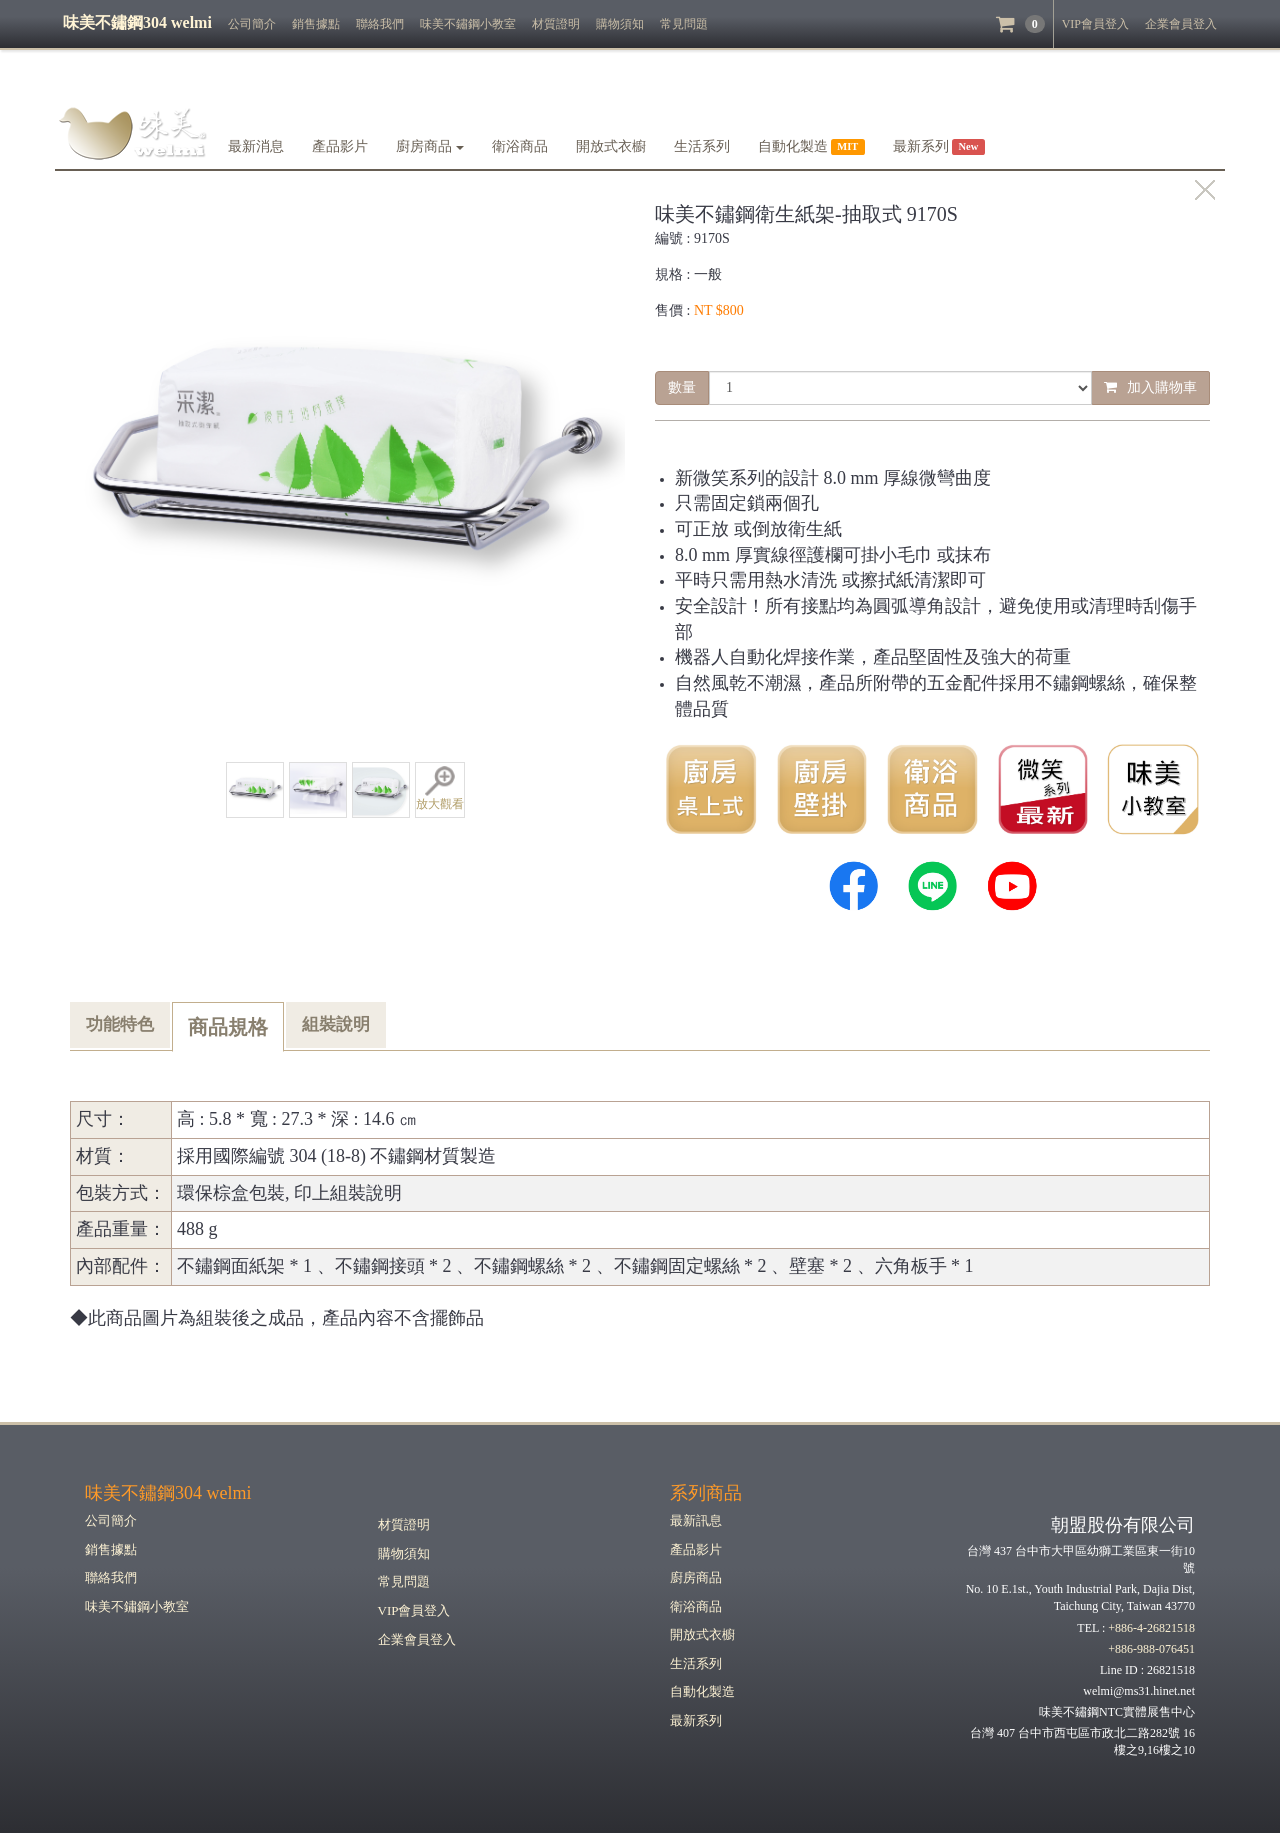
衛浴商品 (520, 146)
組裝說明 (336, 1024)
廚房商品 (430, 146)
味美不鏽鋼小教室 (468, 24)
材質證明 (556, 24)
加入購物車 (1150, 387)
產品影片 (340, 146)
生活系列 (702, 146)
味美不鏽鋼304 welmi (168, 1493)
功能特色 (120, 1024)
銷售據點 (316, 24)
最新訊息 (696, 1520)
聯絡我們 (380, 24)
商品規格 (228, 1027)
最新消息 (256, 146)
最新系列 (696, 1720)
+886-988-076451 (1151, 1649)
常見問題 (684, 24)
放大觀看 (440, 788)
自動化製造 (702, 1691)
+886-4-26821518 (1151, 1628)
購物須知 (620, 24)
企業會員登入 (1181, 24)
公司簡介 (252, 24)
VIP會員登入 (1095, 24)
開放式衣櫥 (611, 146)
